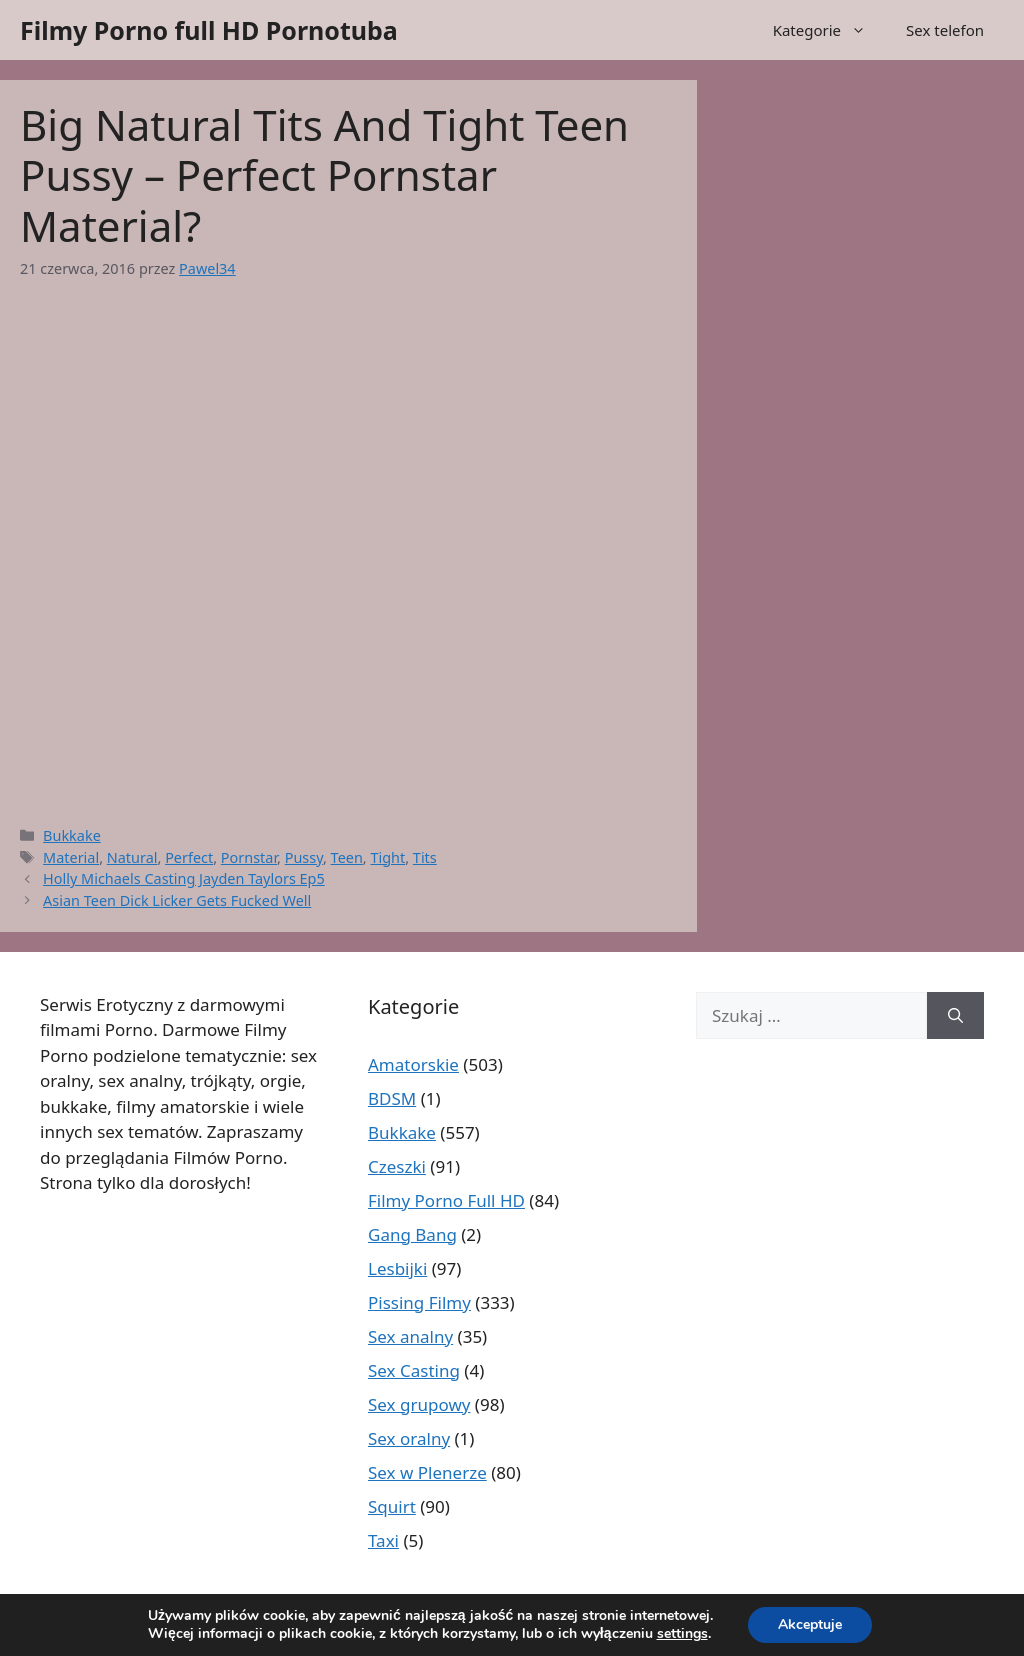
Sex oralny (409, 1438)
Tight (387, 857)
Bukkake (72, 835)
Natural (132, 857)
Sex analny (410, 1336)
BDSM (392, 1098)
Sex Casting (414, 1370)
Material (71, 857)
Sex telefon (945, 30)
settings (682, 1634)
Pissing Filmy (419, 1302)
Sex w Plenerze (427, 1472)
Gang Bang (412, 1234)
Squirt (392, 1506)
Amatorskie (413, 1064)
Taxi (383, 1540)
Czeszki (397, 1166)
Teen (347, 857)
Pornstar (249, 857)
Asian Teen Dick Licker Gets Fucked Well (177, 900)
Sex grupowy (419, 1404)
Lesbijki (397, 1268)
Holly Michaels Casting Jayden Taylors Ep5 (184, 878)
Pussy (304, 857)
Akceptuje (810, 1624)
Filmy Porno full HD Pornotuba (209, 30)
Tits (425, 857)
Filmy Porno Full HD (446, 1200)
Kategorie (829, 30)
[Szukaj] (955, 1016)
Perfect (189, 857)
